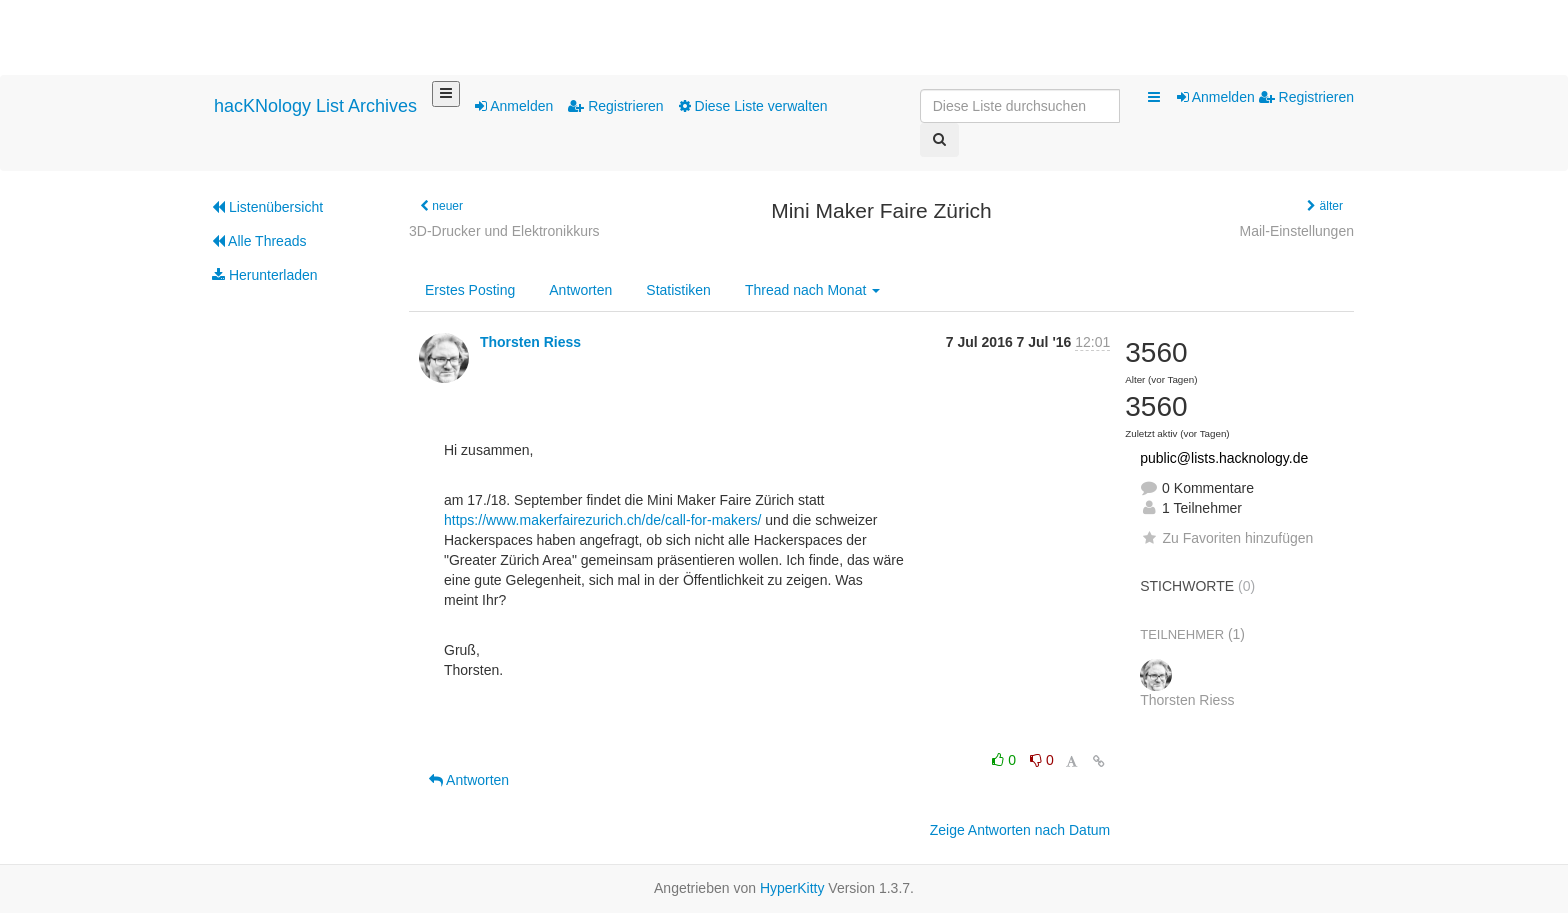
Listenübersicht (267, 207)
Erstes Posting (470, 290)
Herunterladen (265, 275)
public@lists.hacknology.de (1224, 458)
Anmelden (514, 106)
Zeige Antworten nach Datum (1020, 830)
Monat (812, 290)
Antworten (580, 290)
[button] (1154, 98)
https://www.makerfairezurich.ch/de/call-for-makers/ (602, 520)
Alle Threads (259, 241)
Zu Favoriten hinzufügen (1226, 538)
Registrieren (615, 106)
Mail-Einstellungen (1297, 231)
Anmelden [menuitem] (1218, 97)
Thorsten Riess (530, 342)
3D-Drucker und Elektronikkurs (504, 231)
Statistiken (678, 290)
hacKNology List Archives (315, 106)
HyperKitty (792, 888)
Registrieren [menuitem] (1306, 97)
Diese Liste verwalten (753, 106)
